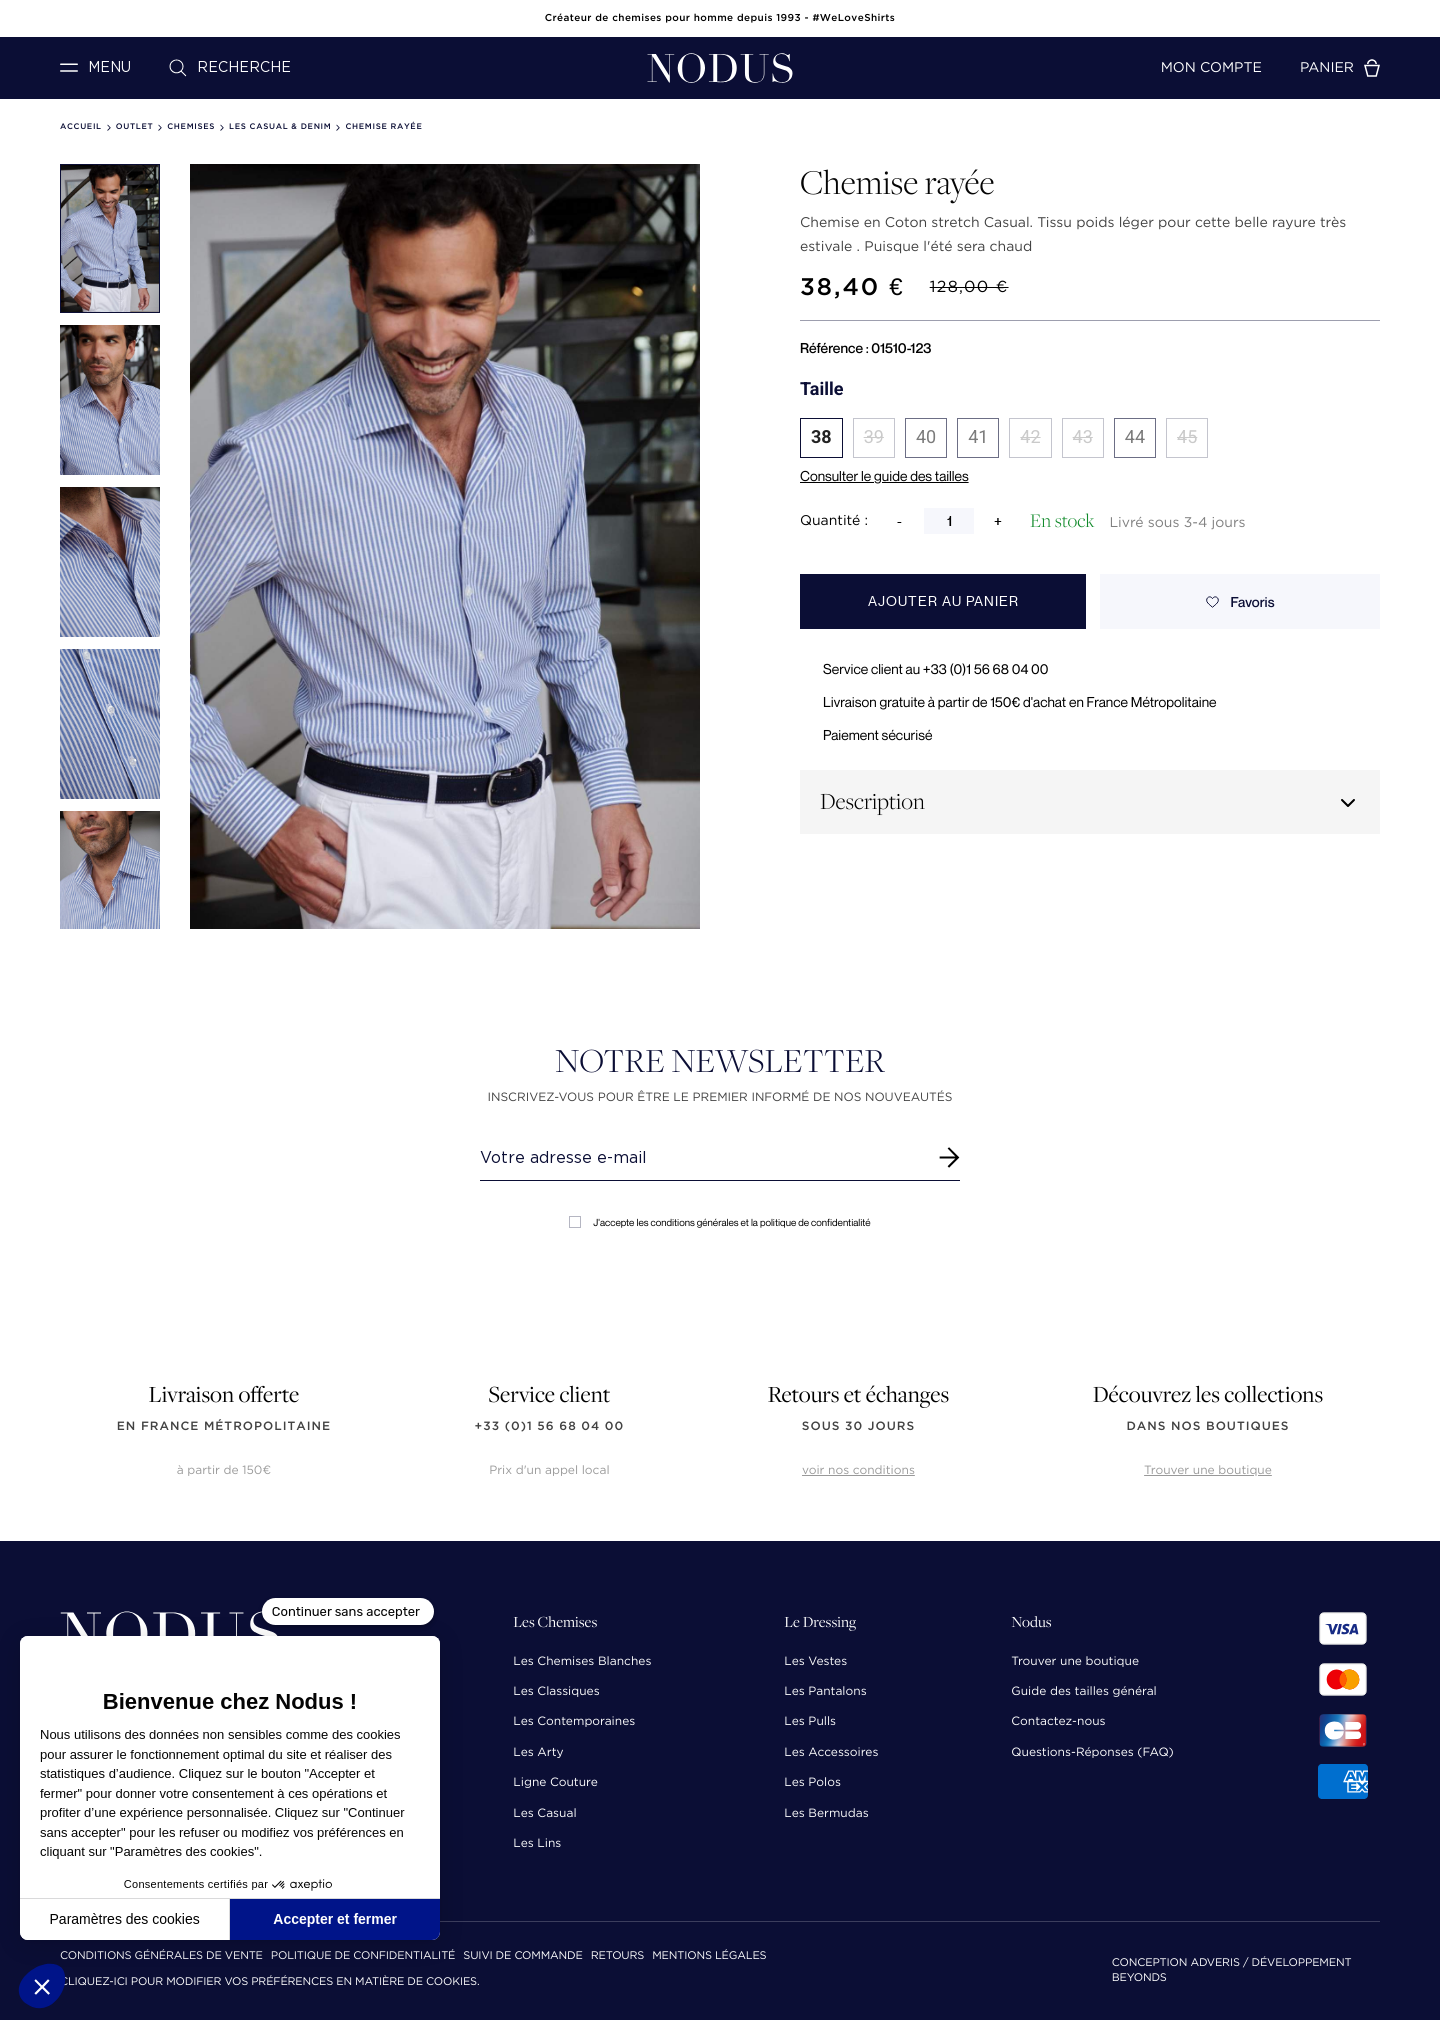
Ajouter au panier (943, 601)
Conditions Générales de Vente (161, 1956)
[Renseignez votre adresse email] (701, 1158)
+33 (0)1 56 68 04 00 (550, 1426)
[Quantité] (949, 521)
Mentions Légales (709, 1956)
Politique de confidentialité (363, 1956)
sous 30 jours (858, 1426)
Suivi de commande (522, 1956)
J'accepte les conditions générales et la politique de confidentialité (719, 1222)
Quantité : (834, 521)
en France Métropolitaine (224, 1426)
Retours (617, 1956)
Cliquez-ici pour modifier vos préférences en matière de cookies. (270, 1982)
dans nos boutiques (1207, 1426)
